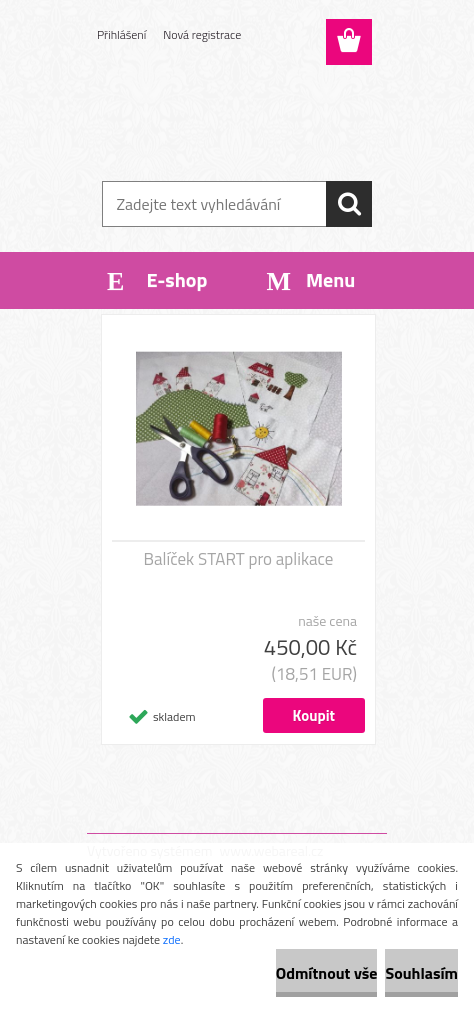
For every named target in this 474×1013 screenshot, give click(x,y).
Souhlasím (421, 973)
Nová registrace (202, 34)
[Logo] (236, 117)
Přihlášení (121, 34)
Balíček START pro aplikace (239, 559)
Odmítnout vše (327, 973)
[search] (349, 204)
